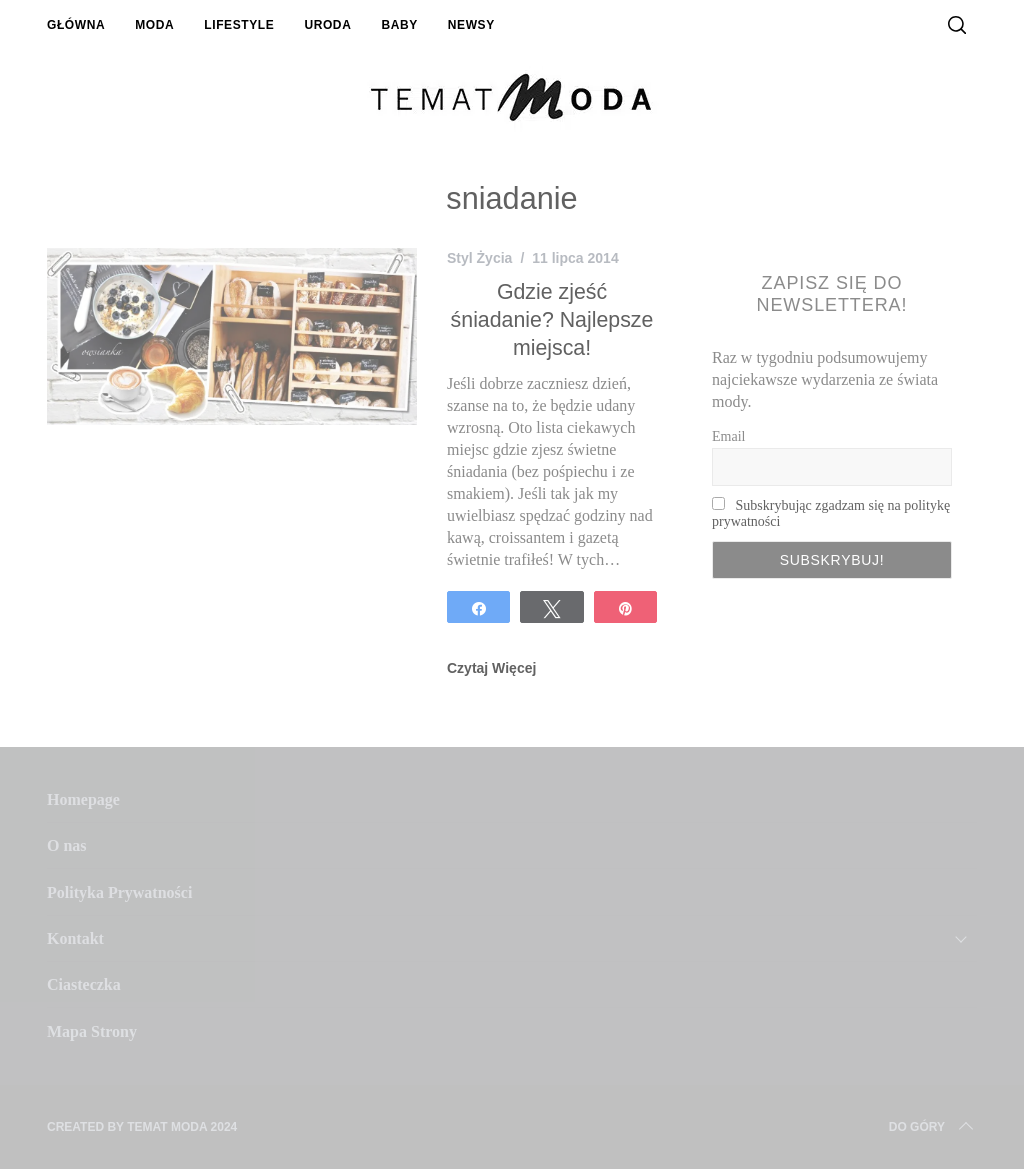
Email (728, 436)
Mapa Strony (92, 1031)
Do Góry (933, 1127)
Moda (154, 25)
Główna (76, 25)
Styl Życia (479, 258)
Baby (399, 25)
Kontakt (75, 938)
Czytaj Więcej (491, 668)
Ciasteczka (84, 984)
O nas (67, 845)
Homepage (83, 799)
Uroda (327, 25)
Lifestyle (239, 25)
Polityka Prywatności (119, 892)
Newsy (471, 25)
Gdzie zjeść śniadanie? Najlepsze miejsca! (552, 319)
